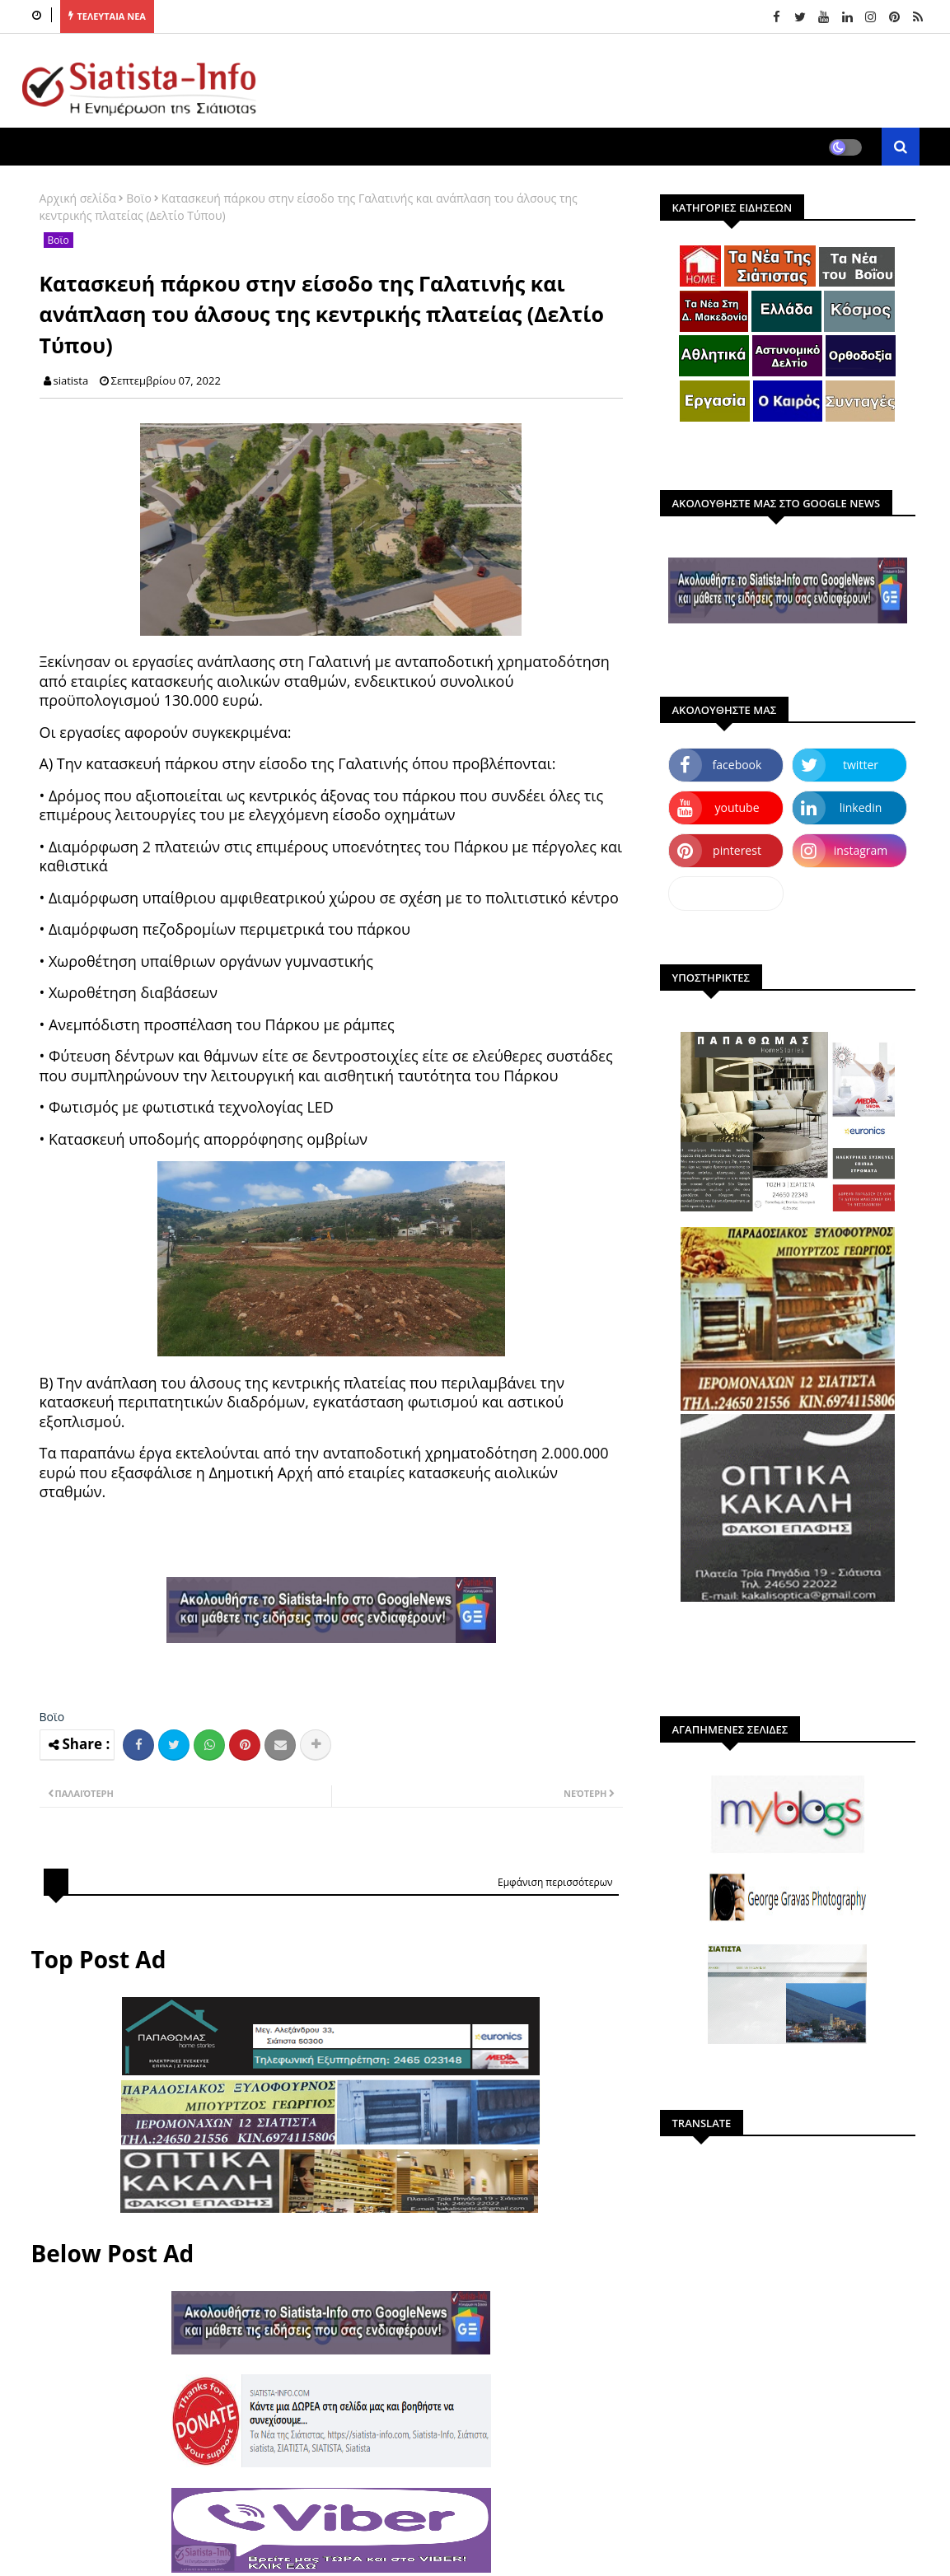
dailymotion (725, 893)
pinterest (737, 850)
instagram (861, 850)
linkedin (861, 807)
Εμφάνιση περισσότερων (555, 1882)
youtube (736, 807)
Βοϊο (139, 198)
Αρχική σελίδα (78, 198)
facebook (737, 764)
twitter (860, 764)
